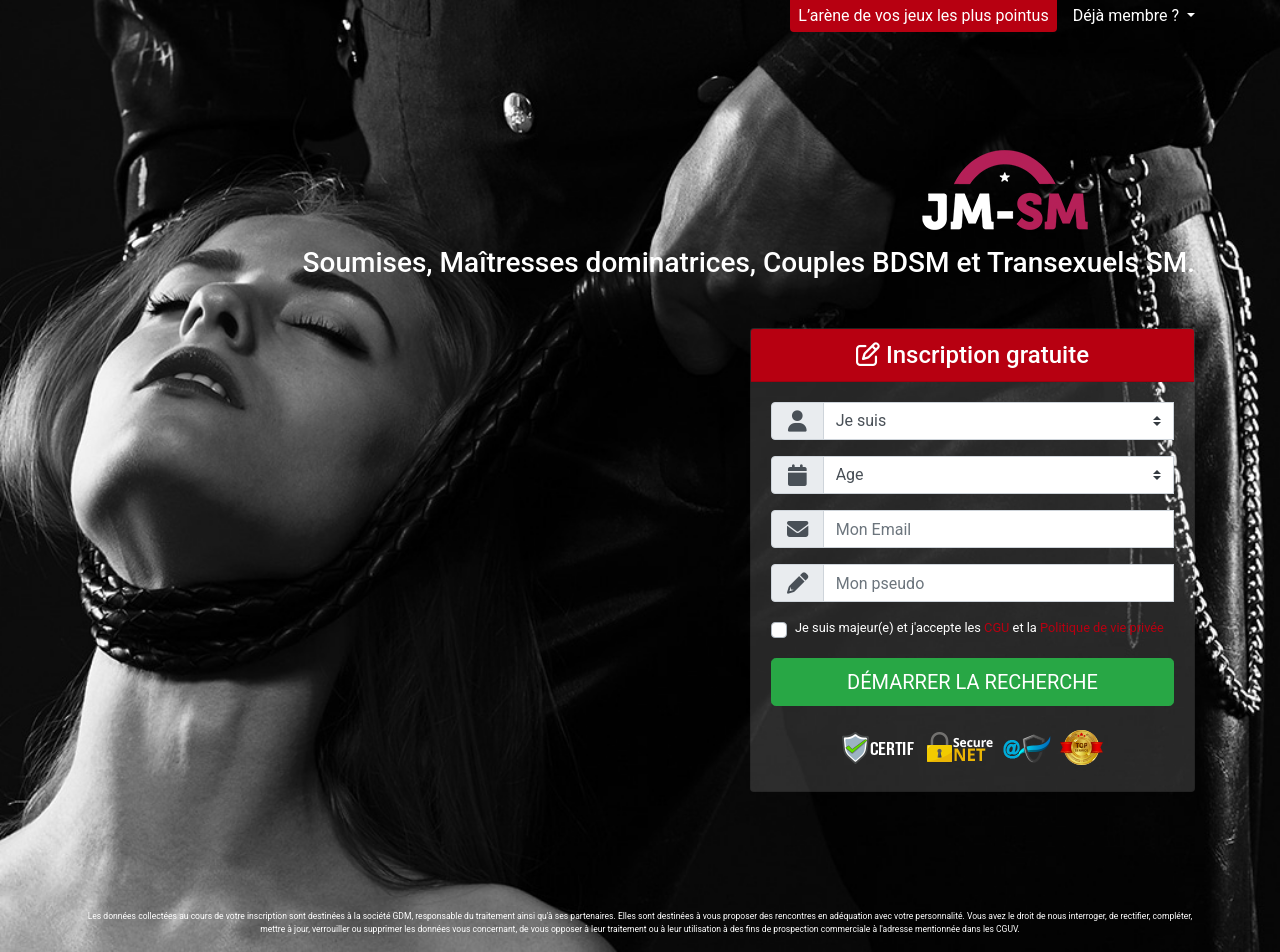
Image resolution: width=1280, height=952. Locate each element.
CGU (996, 627)
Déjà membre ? (1128, 15)
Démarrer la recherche (972, 682)
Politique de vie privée (1102, 627)
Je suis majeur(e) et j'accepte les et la (979, 627)
